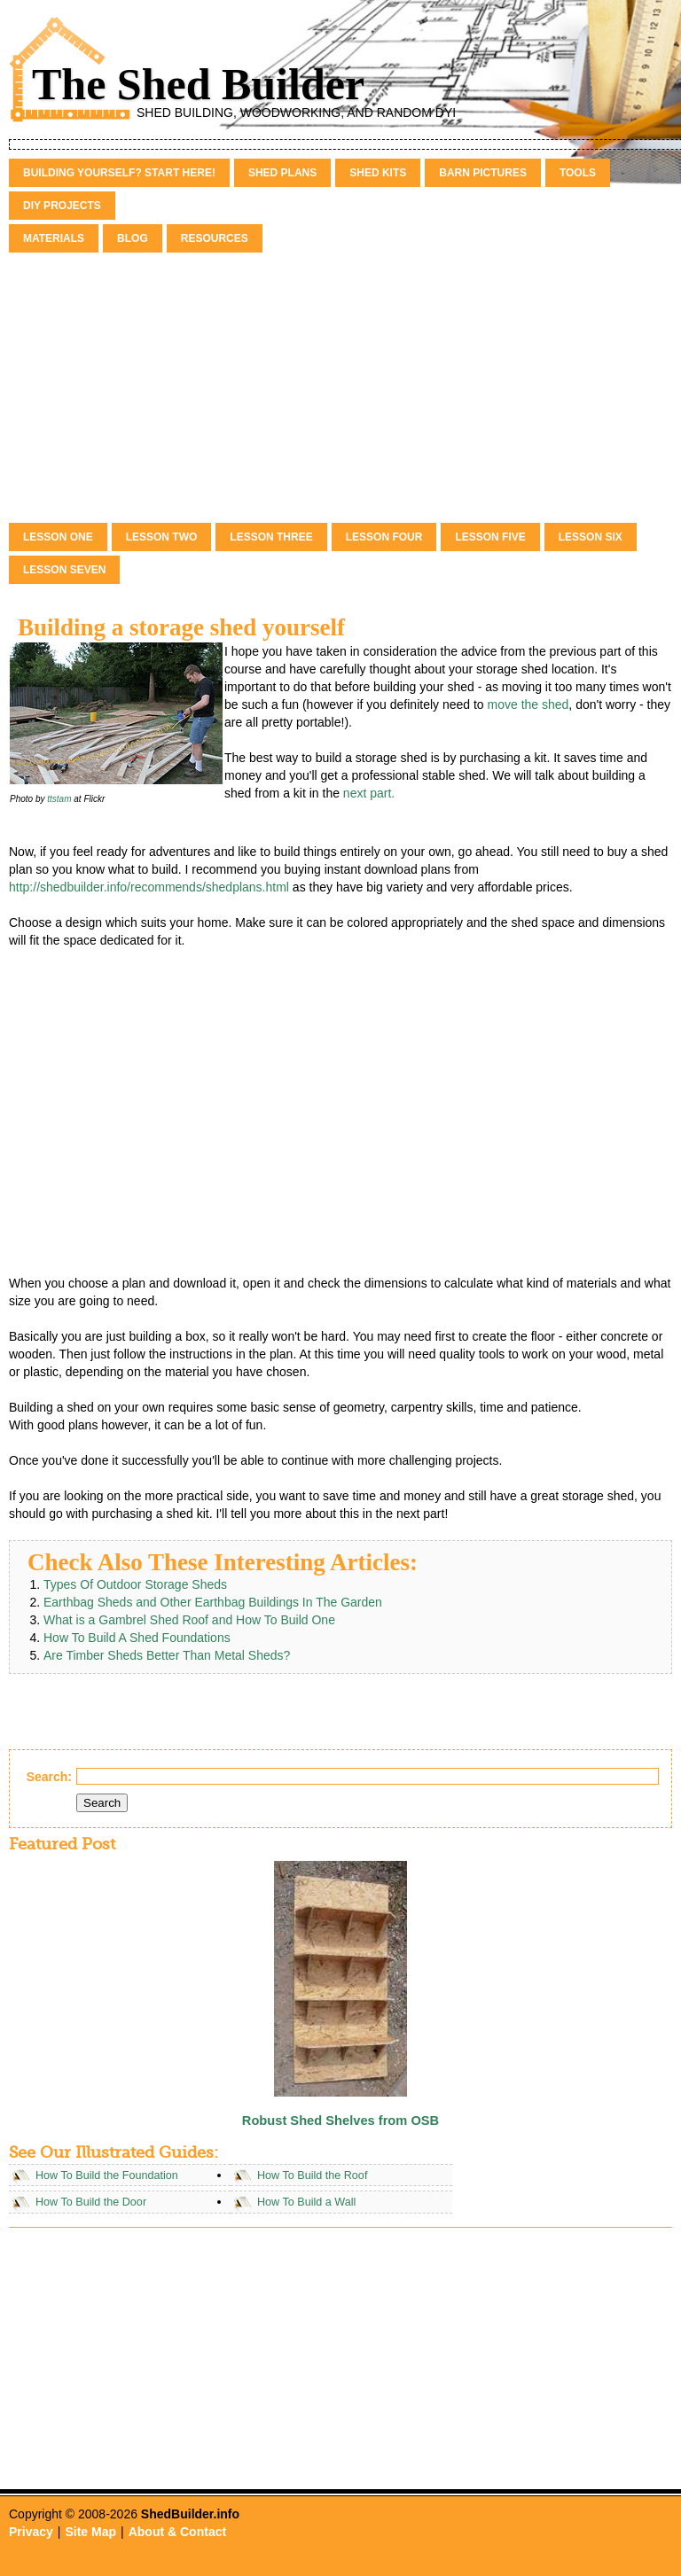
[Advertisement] (340, 390)
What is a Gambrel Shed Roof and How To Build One (189, 1620)
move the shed (528, 704)
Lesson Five (490, 537)
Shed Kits (377, 173)
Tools (578, 173)
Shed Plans (282, 173)
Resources (214, 238)
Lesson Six (590, 537)
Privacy (31, 2532)
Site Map (90, 2532)
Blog (132, 238)
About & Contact (177, 2532)
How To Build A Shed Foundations (137, 1637)
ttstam (59, 799)
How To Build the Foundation (106, 2175)
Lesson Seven (64, 570)
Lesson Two (162, 537)
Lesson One (58, 537)
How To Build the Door (90, 2202)
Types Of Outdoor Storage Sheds (135, 1584)
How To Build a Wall (306, 2202)
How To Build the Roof (312, 2175)
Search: (49, 1777)
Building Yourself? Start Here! (119, 173)
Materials (53, 238)
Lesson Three (271, 537)
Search (102, 1802)
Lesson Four (384, 537)
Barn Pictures (483, 173)
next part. (369, 793)
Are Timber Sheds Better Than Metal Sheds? (166, 1655)
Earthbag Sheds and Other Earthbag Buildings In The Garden (212, 1602)
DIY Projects (62, 205)
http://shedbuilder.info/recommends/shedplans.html (149, 887)
